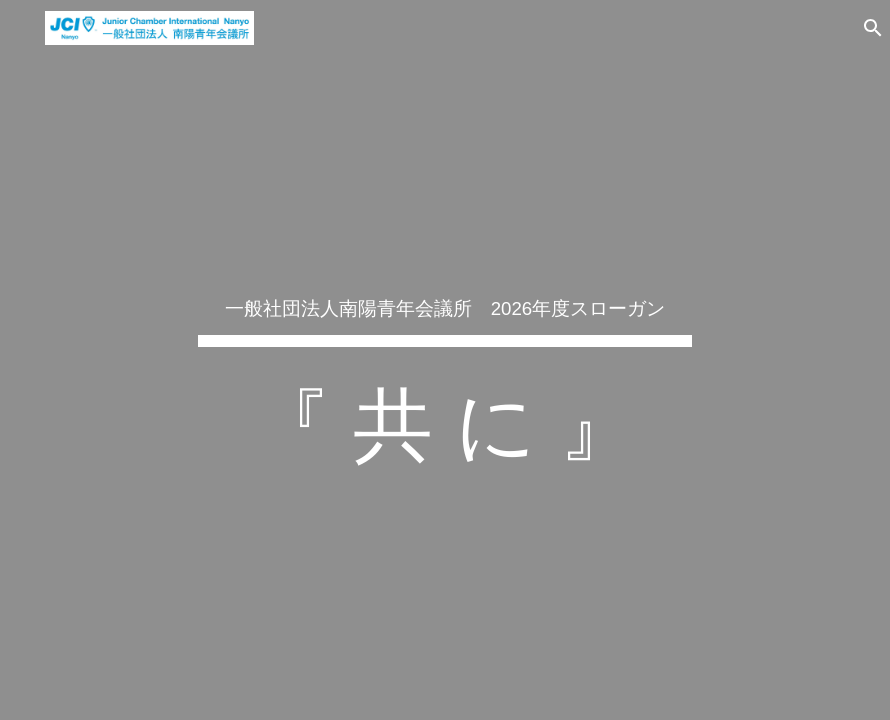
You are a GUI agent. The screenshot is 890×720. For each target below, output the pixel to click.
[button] (866, 28)
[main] (444, 360)
